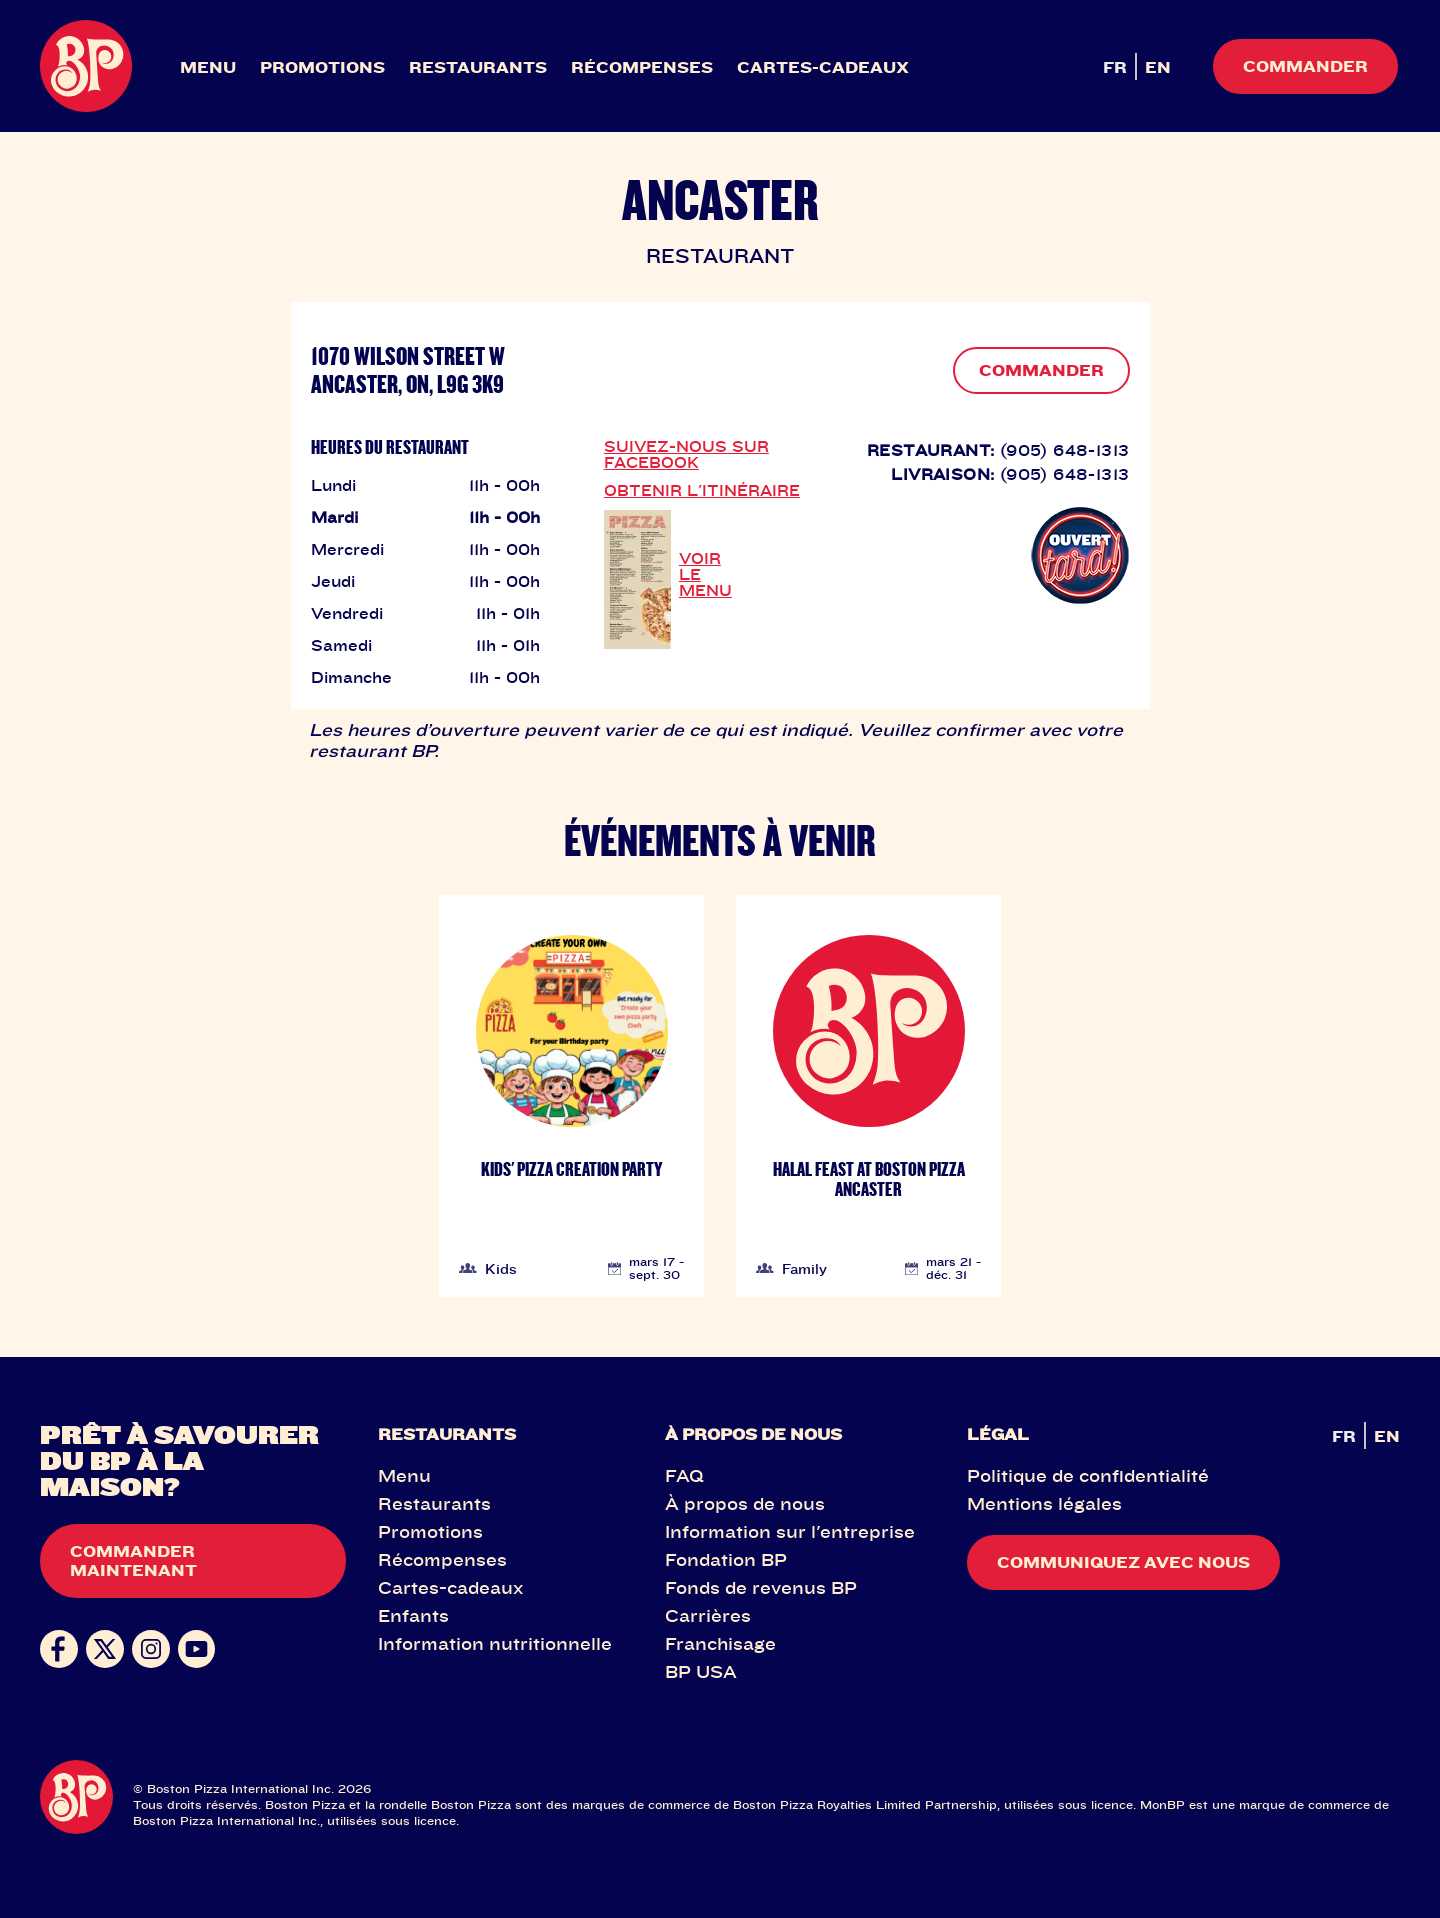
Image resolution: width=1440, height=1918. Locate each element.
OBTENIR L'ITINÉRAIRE (702, 490)
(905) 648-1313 (1065, 450)
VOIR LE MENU (705, 574)
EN (1158, 67)
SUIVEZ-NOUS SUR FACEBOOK (686, 454)
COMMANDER (1041, 370)
